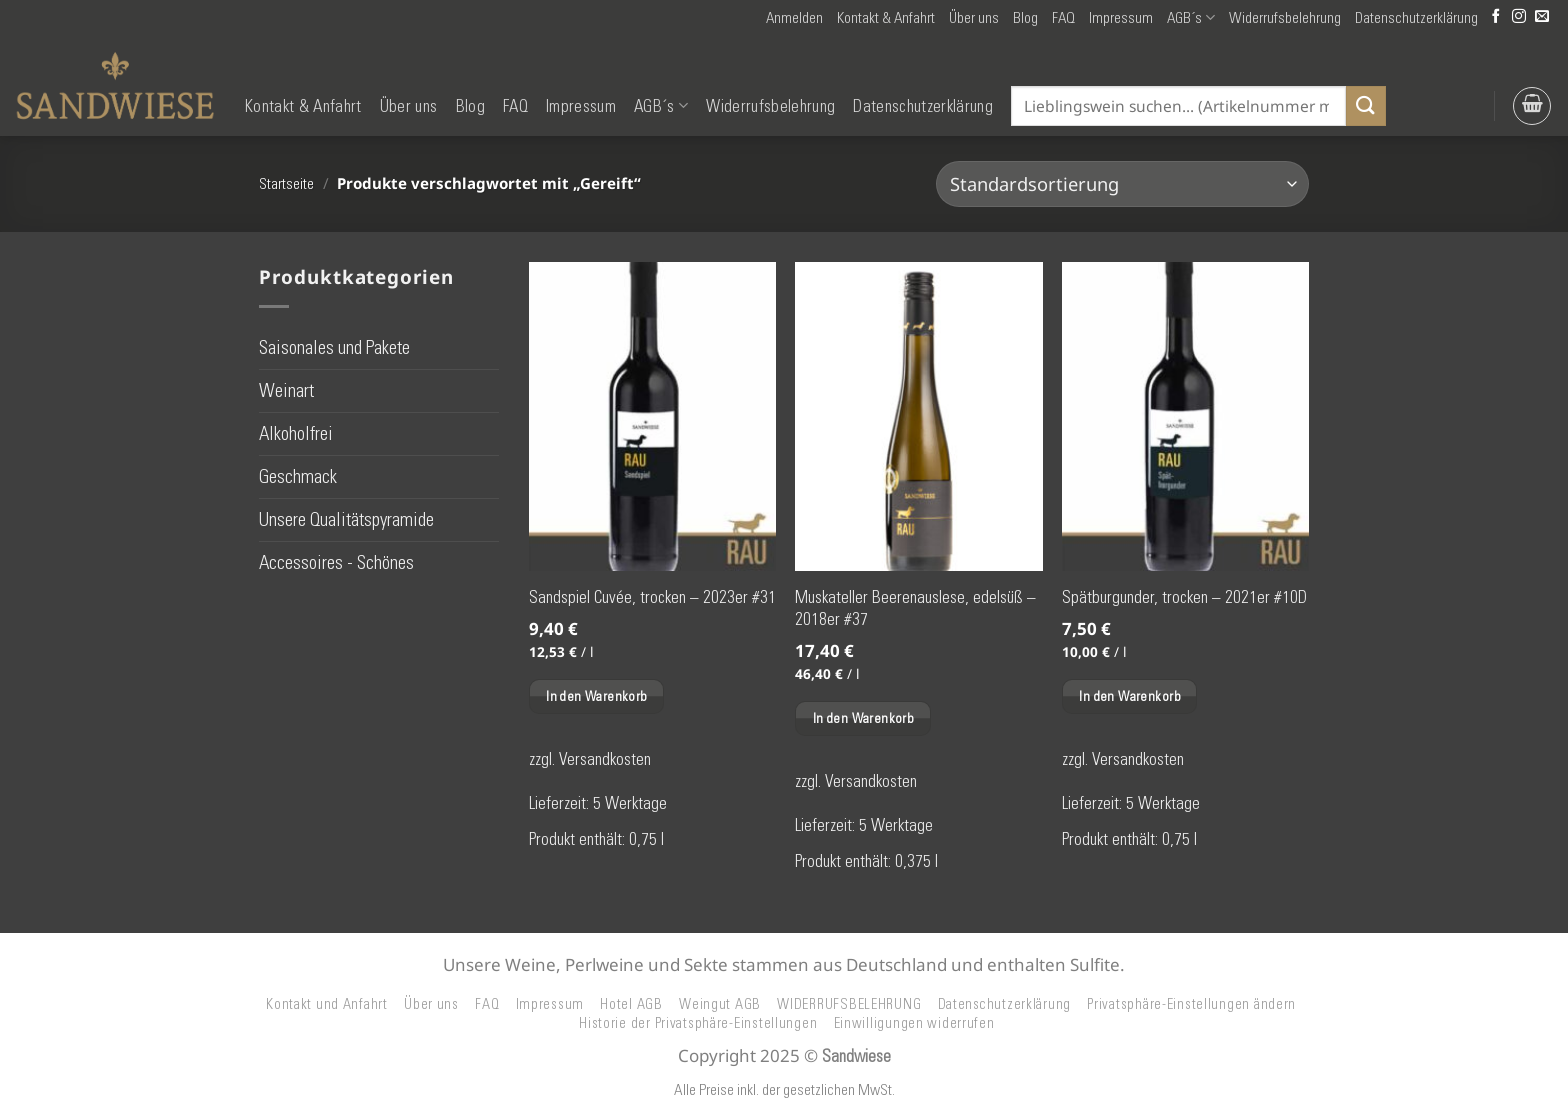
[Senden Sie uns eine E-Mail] (1542, 17)
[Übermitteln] (1366, 105)
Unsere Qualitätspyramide (346, 519)
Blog (1025, 18)
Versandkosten (605, 759)
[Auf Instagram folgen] (1519, 17)
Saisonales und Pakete (334, 346)
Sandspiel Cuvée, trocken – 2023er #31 (652, 597)
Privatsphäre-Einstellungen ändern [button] (1191, 1004)
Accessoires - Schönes (336, 562)
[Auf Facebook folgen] (1496, 17)
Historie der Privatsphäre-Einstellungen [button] (698, 1023)
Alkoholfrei (296, 433)
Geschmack (298, 476)
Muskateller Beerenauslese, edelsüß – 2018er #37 (915, 608)
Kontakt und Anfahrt (327, 1004)
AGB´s (1191, 17)
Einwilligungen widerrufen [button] (914, 1023)
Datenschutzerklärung (1416, 18)
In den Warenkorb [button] (596, 696)
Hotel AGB (631, 1004)
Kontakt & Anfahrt (886, 18)
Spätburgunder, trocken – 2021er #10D (1184, 597)
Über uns (974, 18)
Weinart (286, 390)
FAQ (1063, 18)
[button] (794, 18)
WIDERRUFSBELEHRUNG (849, 1004)
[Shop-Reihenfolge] (1122, 184)
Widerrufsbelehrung (1285, 18)
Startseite (286, 184)
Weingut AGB (720, 1004)
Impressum (1121, 18)
